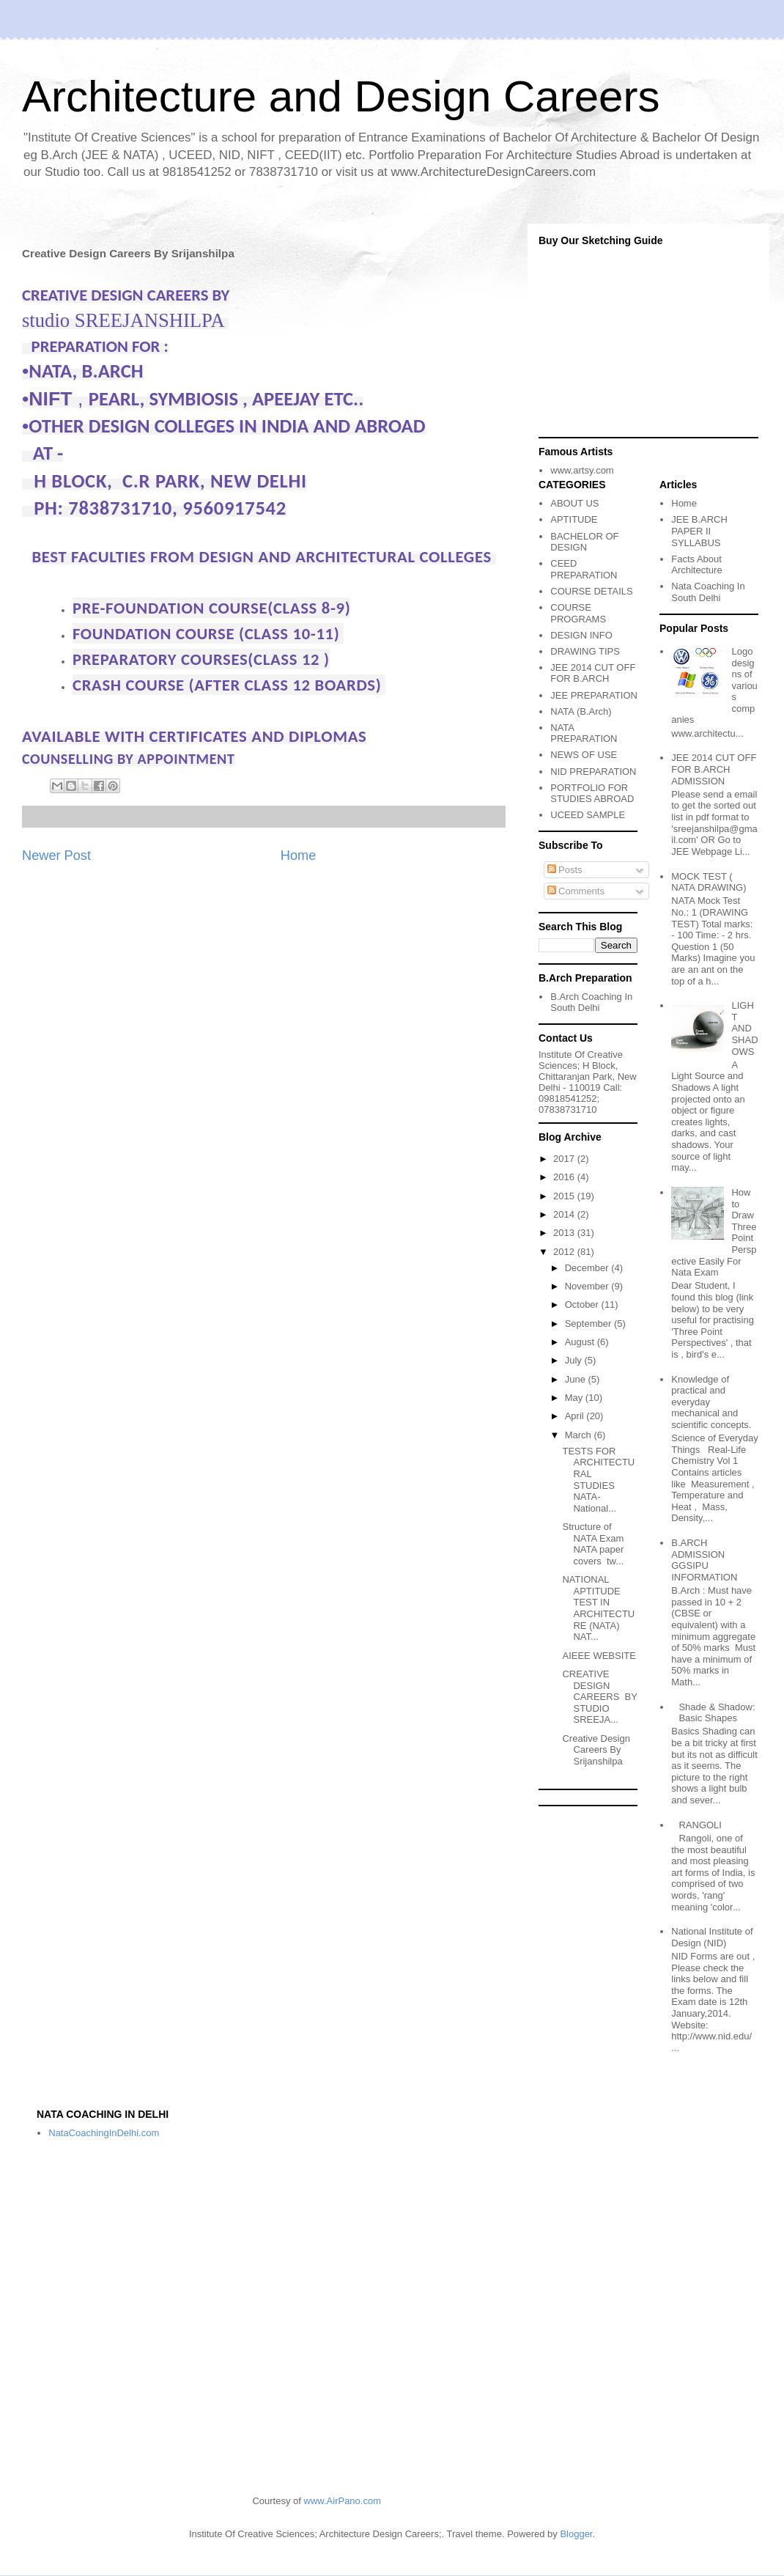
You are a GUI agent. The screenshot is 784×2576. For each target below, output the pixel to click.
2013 (565, 1232)
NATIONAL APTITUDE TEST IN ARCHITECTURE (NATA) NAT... (598, 1608)
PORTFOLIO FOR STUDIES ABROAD (592, 793)
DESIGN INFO (581, 635)
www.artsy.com (581, 470)
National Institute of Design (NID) (711, 1937)
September (589, 1323)
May (575, 1397)
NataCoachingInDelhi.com (103, 2132)
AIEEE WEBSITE (598, 1655)
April (576, 1415)
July (575, 1360)
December (588, 1267)
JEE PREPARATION (593, 695)
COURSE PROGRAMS (578, 613)
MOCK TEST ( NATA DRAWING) (708, 882)
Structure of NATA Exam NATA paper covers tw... (593, 1544)
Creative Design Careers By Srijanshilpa (596, 1750)
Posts (565, 869)
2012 (565, 1251)
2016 (565, 1176)
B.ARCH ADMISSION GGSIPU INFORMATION (704, 1560)
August (581, 1341)
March (579, 1434)
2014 (565, 1214)
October (583, 1304)
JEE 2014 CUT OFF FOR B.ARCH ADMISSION (713, 769)
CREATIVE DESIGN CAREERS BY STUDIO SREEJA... (599, 1696)
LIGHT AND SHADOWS (744, 1028)
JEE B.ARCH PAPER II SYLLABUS (699, 531)
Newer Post (56, 855)
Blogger (576, 2533)
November (588, 1286)
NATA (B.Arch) (580, 711)
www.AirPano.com (342, 2500)
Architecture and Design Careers (340, 96)
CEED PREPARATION (583, 569)
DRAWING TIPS (585, 651)
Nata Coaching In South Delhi (707, 592)
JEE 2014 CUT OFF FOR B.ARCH (592, 673)
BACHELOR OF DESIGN (584, 542)
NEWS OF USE (583, 754)
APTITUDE (573, 519)
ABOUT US (574, 503)
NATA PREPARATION (583, 733)
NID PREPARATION (593, 771)
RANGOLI (700, 1824)
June (576, 1379)
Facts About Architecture (696, 564)
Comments (575, 891)
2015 (565, 1196)
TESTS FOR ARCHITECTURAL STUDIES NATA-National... (598, 1480)
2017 (565, 1158)
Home (299, 855)
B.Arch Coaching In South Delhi (591, 1002)
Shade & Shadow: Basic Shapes (716, 1712)
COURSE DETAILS (591, 591)
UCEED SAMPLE (587, 814)
